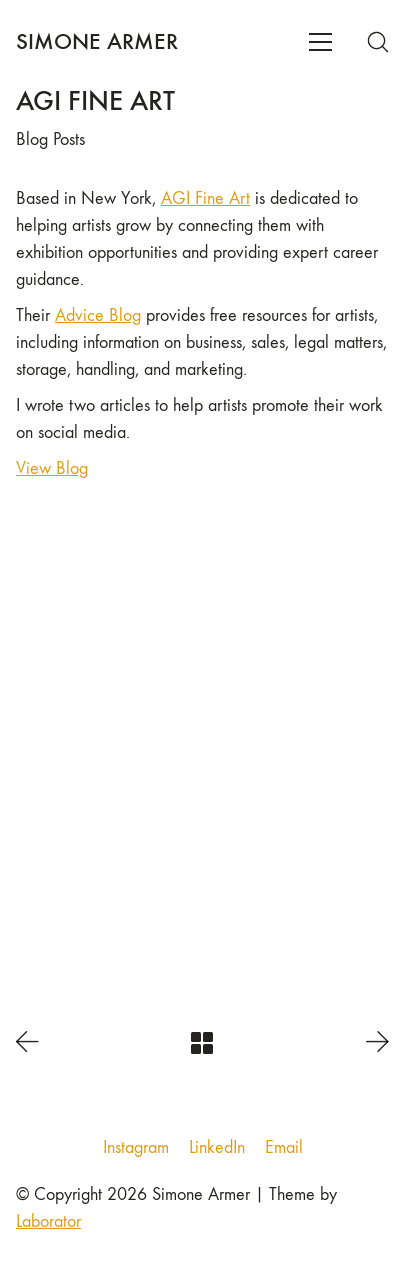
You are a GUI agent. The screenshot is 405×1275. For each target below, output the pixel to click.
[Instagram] (136, 1148)
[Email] (284, 1148)
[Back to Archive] (202, 1043)
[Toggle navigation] (320, 42)
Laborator (48, 1221)
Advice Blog (98, 315)
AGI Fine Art (205, 198)
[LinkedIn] (217, 1148)
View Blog (52, 468)
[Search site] (378, 42)
